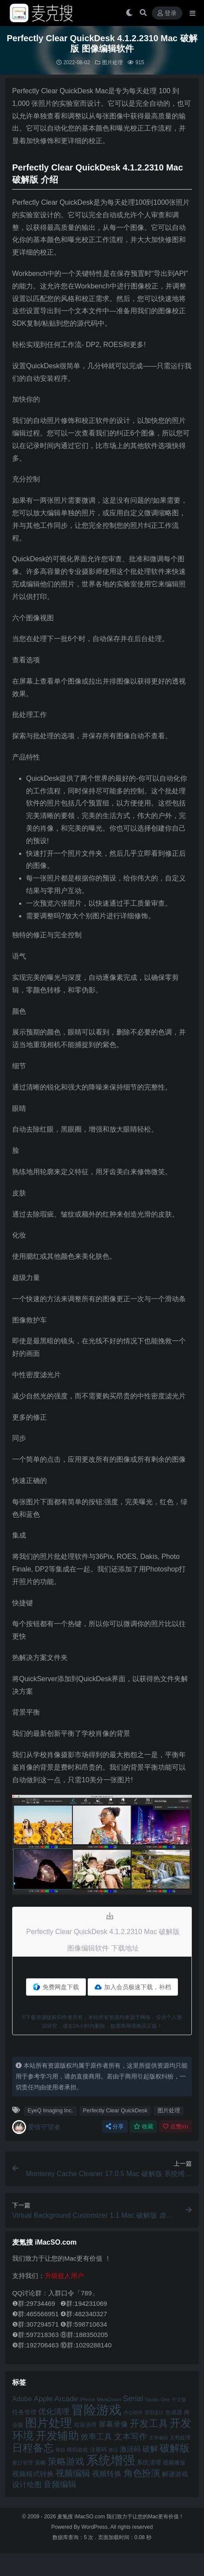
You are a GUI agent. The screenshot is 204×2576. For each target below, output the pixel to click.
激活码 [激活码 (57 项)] (130, 2449)
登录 (167, 13)
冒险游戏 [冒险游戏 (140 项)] (96, 2410)
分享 (115, 2126)
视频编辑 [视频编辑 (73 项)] (73, 2473)
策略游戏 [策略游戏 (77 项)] (66, 2461)
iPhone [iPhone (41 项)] (87, 2399)
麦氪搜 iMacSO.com (81, 2517)
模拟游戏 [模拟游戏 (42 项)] (77, 2449)
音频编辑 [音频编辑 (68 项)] (59, 2484)
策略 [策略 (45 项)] (40, 2463)
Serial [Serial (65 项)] (133, 2398)
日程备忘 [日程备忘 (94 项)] (33, 2448)
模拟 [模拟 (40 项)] (60, 2449)
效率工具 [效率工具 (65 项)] (96, 2436)
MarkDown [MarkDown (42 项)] (109, 2399)
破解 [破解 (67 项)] (150, 2448)
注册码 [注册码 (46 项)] (98, 2449)
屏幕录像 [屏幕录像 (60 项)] (113, 2424)
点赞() (175, 2126)
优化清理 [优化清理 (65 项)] (53, 2411)
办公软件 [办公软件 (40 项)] (133, 2412)
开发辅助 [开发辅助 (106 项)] (57, 2435)
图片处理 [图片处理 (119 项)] (48, 2422)
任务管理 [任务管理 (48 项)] (24, 2412)
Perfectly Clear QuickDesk (115, 2110)
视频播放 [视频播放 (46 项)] (174, 2462)
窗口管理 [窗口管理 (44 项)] (22, 2463)
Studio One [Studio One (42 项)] (157, 2399)
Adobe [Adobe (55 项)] (22, 2399)
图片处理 (112, 62)
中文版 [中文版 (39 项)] (179, 2399)
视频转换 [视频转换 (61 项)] (107, 2474)
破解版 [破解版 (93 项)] (175, 2448)
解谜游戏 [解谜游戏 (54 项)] (175, 2474)
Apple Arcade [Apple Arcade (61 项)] (56, 2399)
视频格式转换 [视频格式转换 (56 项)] (33, 2474)
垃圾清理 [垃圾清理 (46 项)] (85, 2425)
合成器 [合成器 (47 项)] (173, 2412)
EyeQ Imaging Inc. (50, 2110)
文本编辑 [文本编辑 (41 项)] (158, 2437)
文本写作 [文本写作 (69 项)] (130, 2436)
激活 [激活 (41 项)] (113, 2449)
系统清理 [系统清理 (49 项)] (149, 2462)
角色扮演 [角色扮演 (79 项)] (142, 2473)
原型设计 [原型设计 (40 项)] (154, 2412)
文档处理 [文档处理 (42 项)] (180, 2437)
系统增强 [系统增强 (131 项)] (110, 2460)
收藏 (143, 2126)
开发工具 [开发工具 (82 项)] (149, 2424)
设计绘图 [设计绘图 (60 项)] (27, 2485)
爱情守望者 (36, 2127)
